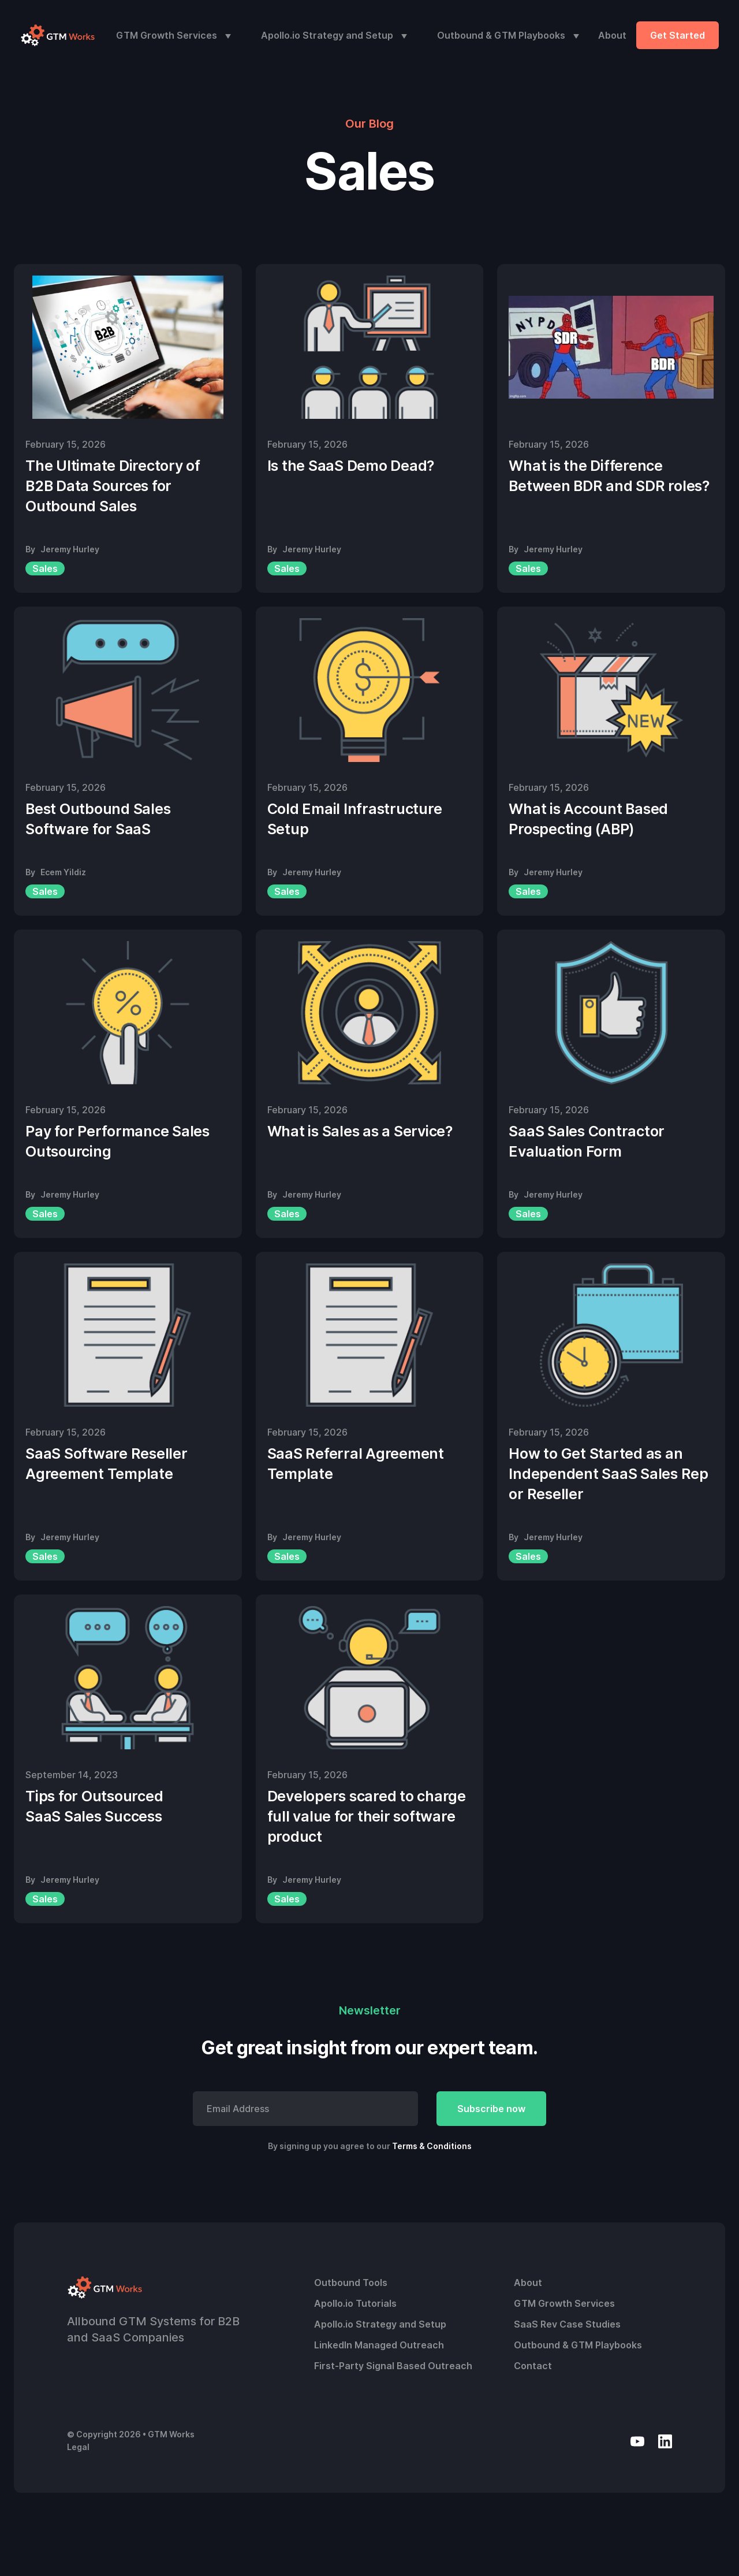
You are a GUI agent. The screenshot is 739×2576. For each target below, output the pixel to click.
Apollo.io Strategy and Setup (327, 35)
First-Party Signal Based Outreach (393, 2365)
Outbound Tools (350, 2282)
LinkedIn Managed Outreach (379, 2345)
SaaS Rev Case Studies (567, 2324)
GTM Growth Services (166, 35)
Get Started (677, 35)
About (612, 35)
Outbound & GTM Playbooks (501, 35)
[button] (170, 35)
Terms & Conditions (432, 2146)
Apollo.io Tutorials (355, 2303)
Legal (78, 2447)
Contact (533, 2365)
